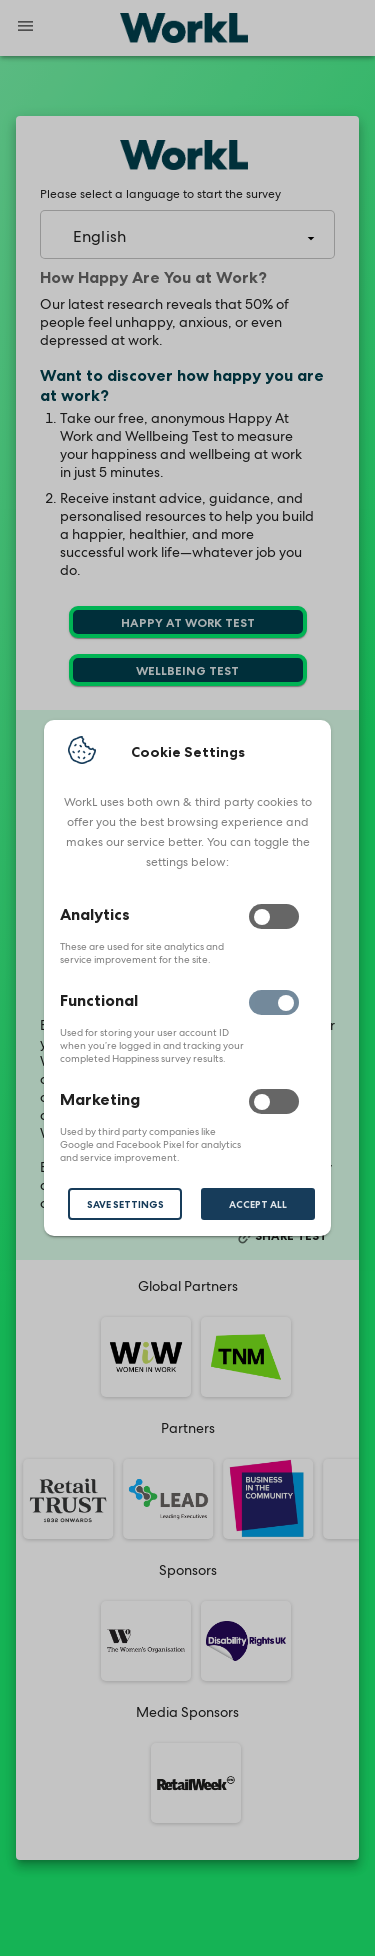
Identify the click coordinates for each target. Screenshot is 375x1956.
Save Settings (125, 1204)
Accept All (258, 1204)
